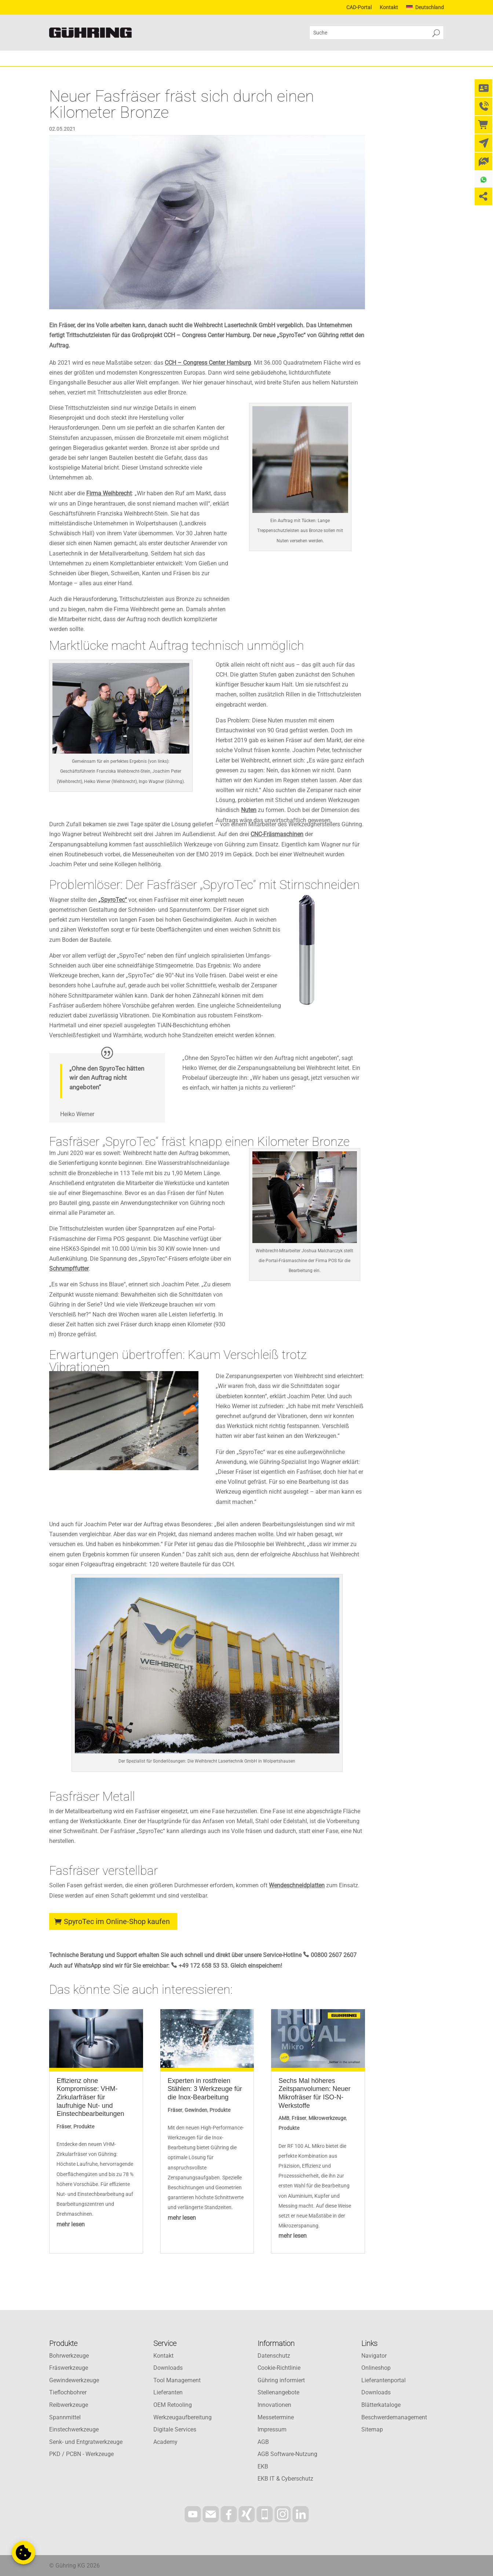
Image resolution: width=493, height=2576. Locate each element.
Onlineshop (376, 2367)
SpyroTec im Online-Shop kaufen (117, 1921)
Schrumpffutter (69, 1268)
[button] (23, 2552)
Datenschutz (274, 2355)
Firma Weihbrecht (109, 493)
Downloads (168, 2367)
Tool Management (177, 2380)
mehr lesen (70, 2224)
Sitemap (372, 2429)
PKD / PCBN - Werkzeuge (81, 2454)
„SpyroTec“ (112, 899)
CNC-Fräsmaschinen (277, 834)
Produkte (83, 2126)
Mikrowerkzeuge (327, 2118)
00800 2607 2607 (334, 1955)
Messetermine (276, 2417)
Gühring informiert (281, 2380)
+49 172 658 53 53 (203, 1965)
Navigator (374, 2355)
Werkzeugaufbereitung (182, 2417)
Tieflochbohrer (68, 2392)
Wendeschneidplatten (297, 1885)
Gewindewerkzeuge (74, 2380)
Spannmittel (65, 2417)
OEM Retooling (172, 2404)
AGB (263, 2441)
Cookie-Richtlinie (279, 2367)
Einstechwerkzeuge (74, 2429)
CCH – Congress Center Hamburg (208, 362)
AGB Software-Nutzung (287, 2454)
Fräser (63, 2126)
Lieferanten (168, 2392)
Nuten (248, 809)
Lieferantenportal (383, 2380)
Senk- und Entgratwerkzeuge (86, 2441)
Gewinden (196, 2110)
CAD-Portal (359, 7)
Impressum (272, 2429)
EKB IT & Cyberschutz (285, 2478)
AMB (283, 2118)
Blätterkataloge (381, 2404)
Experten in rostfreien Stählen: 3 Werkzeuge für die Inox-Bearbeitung (205, 2089)
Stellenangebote (278, 2392)
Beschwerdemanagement (394, 2417)
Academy (165, 2441)
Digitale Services (174, 2429)
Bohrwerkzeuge (69, 2355)
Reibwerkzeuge (68, 2404)
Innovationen (274, 2404)
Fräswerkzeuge (68, 2367)
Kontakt (389, 7)
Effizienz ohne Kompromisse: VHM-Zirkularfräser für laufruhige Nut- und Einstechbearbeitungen (90, 2097)
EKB (263, 2466)
